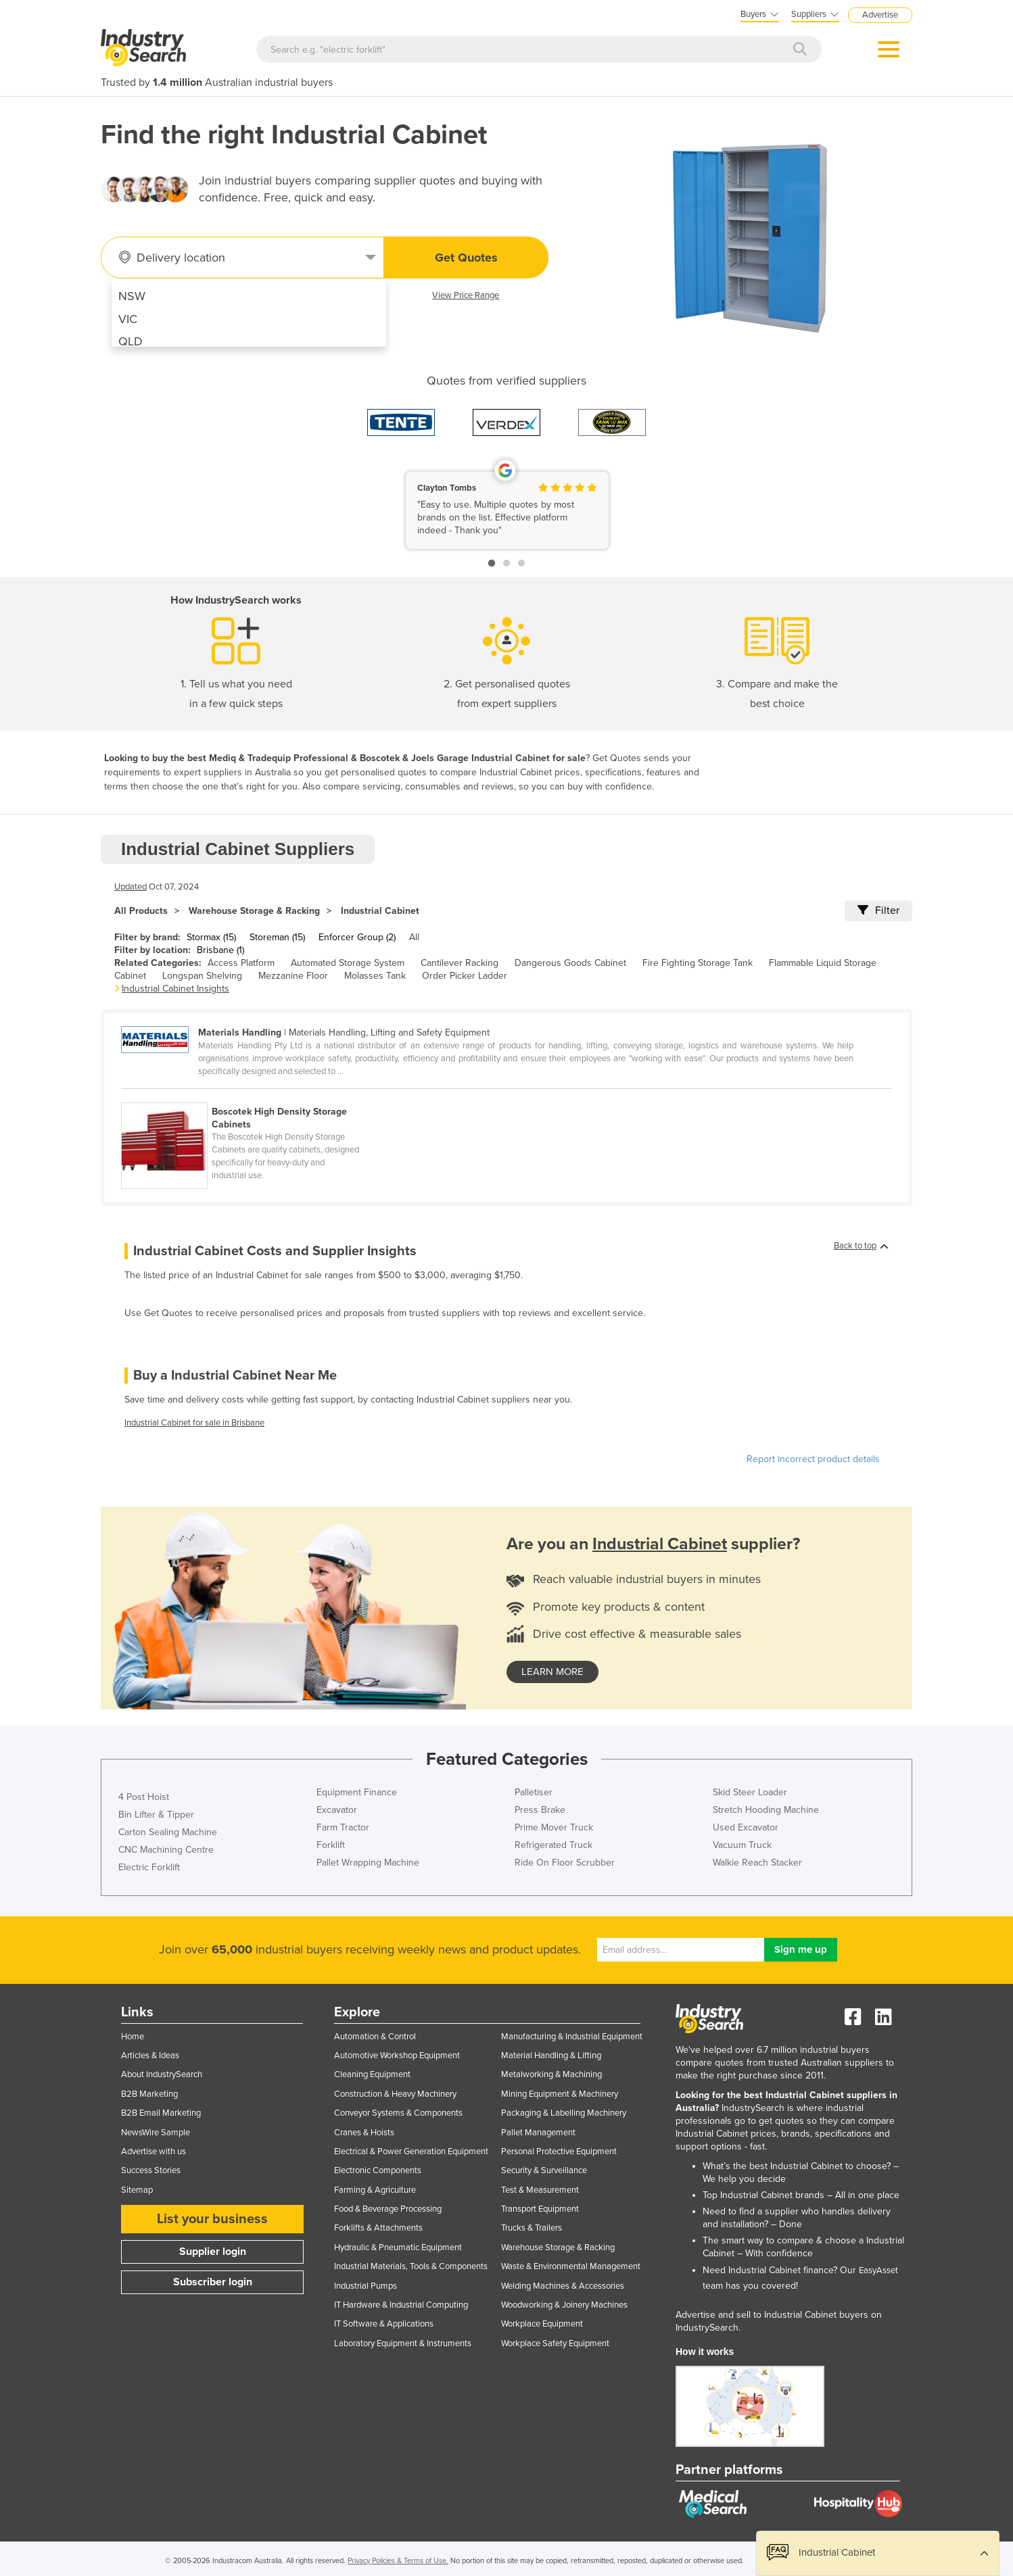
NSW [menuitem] (131, 296)
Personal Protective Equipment (559, 2151)
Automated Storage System (347, 963)
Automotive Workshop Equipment (397, 2055)
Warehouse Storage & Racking (254, 911)
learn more (552, 1672)
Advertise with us (153, 2151)
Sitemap (137, 2190)
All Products (141, 911)
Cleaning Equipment (372, 2074)
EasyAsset (878, 2270)
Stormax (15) (211, 937)
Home (132, 2036)
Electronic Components (377, 2170)
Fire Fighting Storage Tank (697, 963)
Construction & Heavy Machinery (395, 2094)
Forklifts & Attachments (378, 2227)
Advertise (880, 14)
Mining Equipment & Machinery (559, 2094)
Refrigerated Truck (553, 1845)
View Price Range (465, 295)
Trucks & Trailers (531, 2227)
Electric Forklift (149, 1867)
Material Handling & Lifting (551, 2055)
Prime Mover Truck (554, 1827)
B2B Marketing (149, 2094)
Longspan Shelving (202, 975)
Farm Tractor (342, 1827)
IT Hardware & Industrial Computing (401, 2305)
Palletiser (533, 1792)
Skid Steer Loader (750, 1792)
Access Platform (241, 963)
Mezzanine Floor (293, 975)
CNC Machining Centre (166, 1849)
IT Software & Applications (383, 2323)
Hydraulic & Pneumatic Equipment (398, 2247)
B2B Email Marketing (161, 2113)
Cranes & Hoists (364, 2132)
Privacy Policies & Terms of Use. (398, 2560)
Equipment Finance (356, 1792)
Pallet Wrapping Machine (367, 1862)
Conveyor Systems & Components (398, 2113)
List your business (212, 2219)
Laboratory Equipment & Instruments (402, 2343)
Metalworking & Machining (551, 2074)
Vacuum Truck (742, 1845)
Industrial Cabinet (380, 911)
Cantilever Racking (459, 963)
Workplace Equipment (542, 2323)
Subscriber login (212, 2282)
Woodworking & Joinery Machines (564, 2305)
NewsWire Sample (155, 2132)
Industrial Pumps (365, 2286)
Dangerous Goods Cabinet (570, 963)
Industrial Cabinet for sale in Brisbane (194, 1422)
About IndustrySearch (161, 2074)
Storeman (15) (277, 937)
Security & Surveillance (544, 2170)
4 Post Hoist (143, 1797)
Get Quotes (466, 257)
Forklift (330, 1845)
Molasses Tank (375, 975)
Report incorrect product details (813, 1459)
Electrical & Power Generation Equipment (411, 2151)
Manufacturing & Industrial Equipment (571, 2036)
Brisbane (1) (220, 950)
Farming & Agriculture (375, 2190)
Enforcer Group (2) (357, 937)
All (414, 937)
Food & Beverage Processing (388, 2209)
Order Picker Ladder (464, 975)
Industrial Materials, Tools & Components (411, 2266)
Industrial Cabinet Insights (175, 988)
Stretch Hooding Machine (766, 1810)
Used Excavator (745, 1827)
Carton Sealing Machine (167, 1832)
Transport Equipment (540, 2209)
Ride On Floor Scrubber (565, 1862)
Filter (878, 910)
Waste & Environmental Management (570, 2266)
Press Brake (540, 1810)
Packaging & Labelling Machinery (563, 2113)
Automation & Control (375, 2036)
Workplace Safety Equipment (555, 2343)
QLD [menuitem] (130, 341)
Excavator (336, 1810)
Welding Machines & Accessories (562, 2286)
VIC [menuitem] (127, 319)
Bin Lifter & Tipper (156, 1814)
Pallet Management (538, 2132)
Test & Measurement (540, 2190)
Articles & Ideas (150, 2055)
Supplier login (212, 2251)
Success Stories (151, 2170)
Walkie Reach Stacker (757, 1862)
